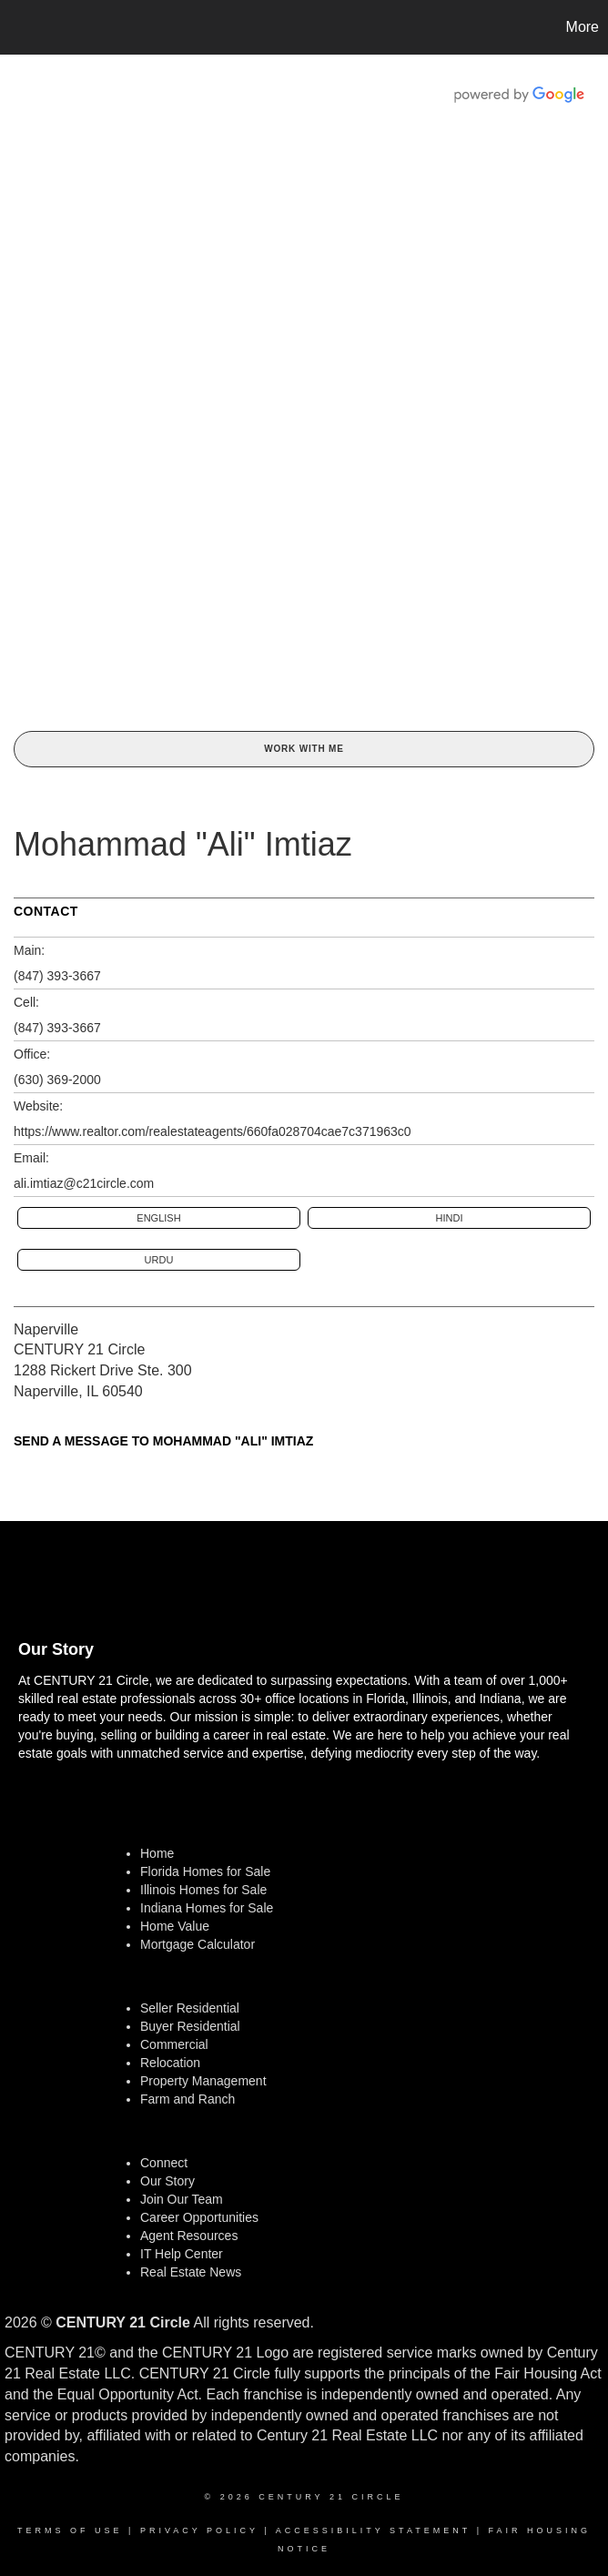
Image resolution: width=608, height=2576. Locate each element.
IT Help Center (181, 2253)
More (582, 27)
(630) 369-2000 (57, 1079)
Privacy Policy (199, 2530)
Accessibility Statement (373, 2530)
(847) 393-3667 (57, 976)
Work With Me (303, 749)
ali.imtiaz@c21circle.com (84, 1183)
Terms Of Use (70, 2530)
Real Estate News (190, 2272)
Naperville (46, 1329)
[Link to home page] (23, 27)
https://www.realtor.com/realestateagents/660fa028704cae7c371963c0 (212, 1131)
